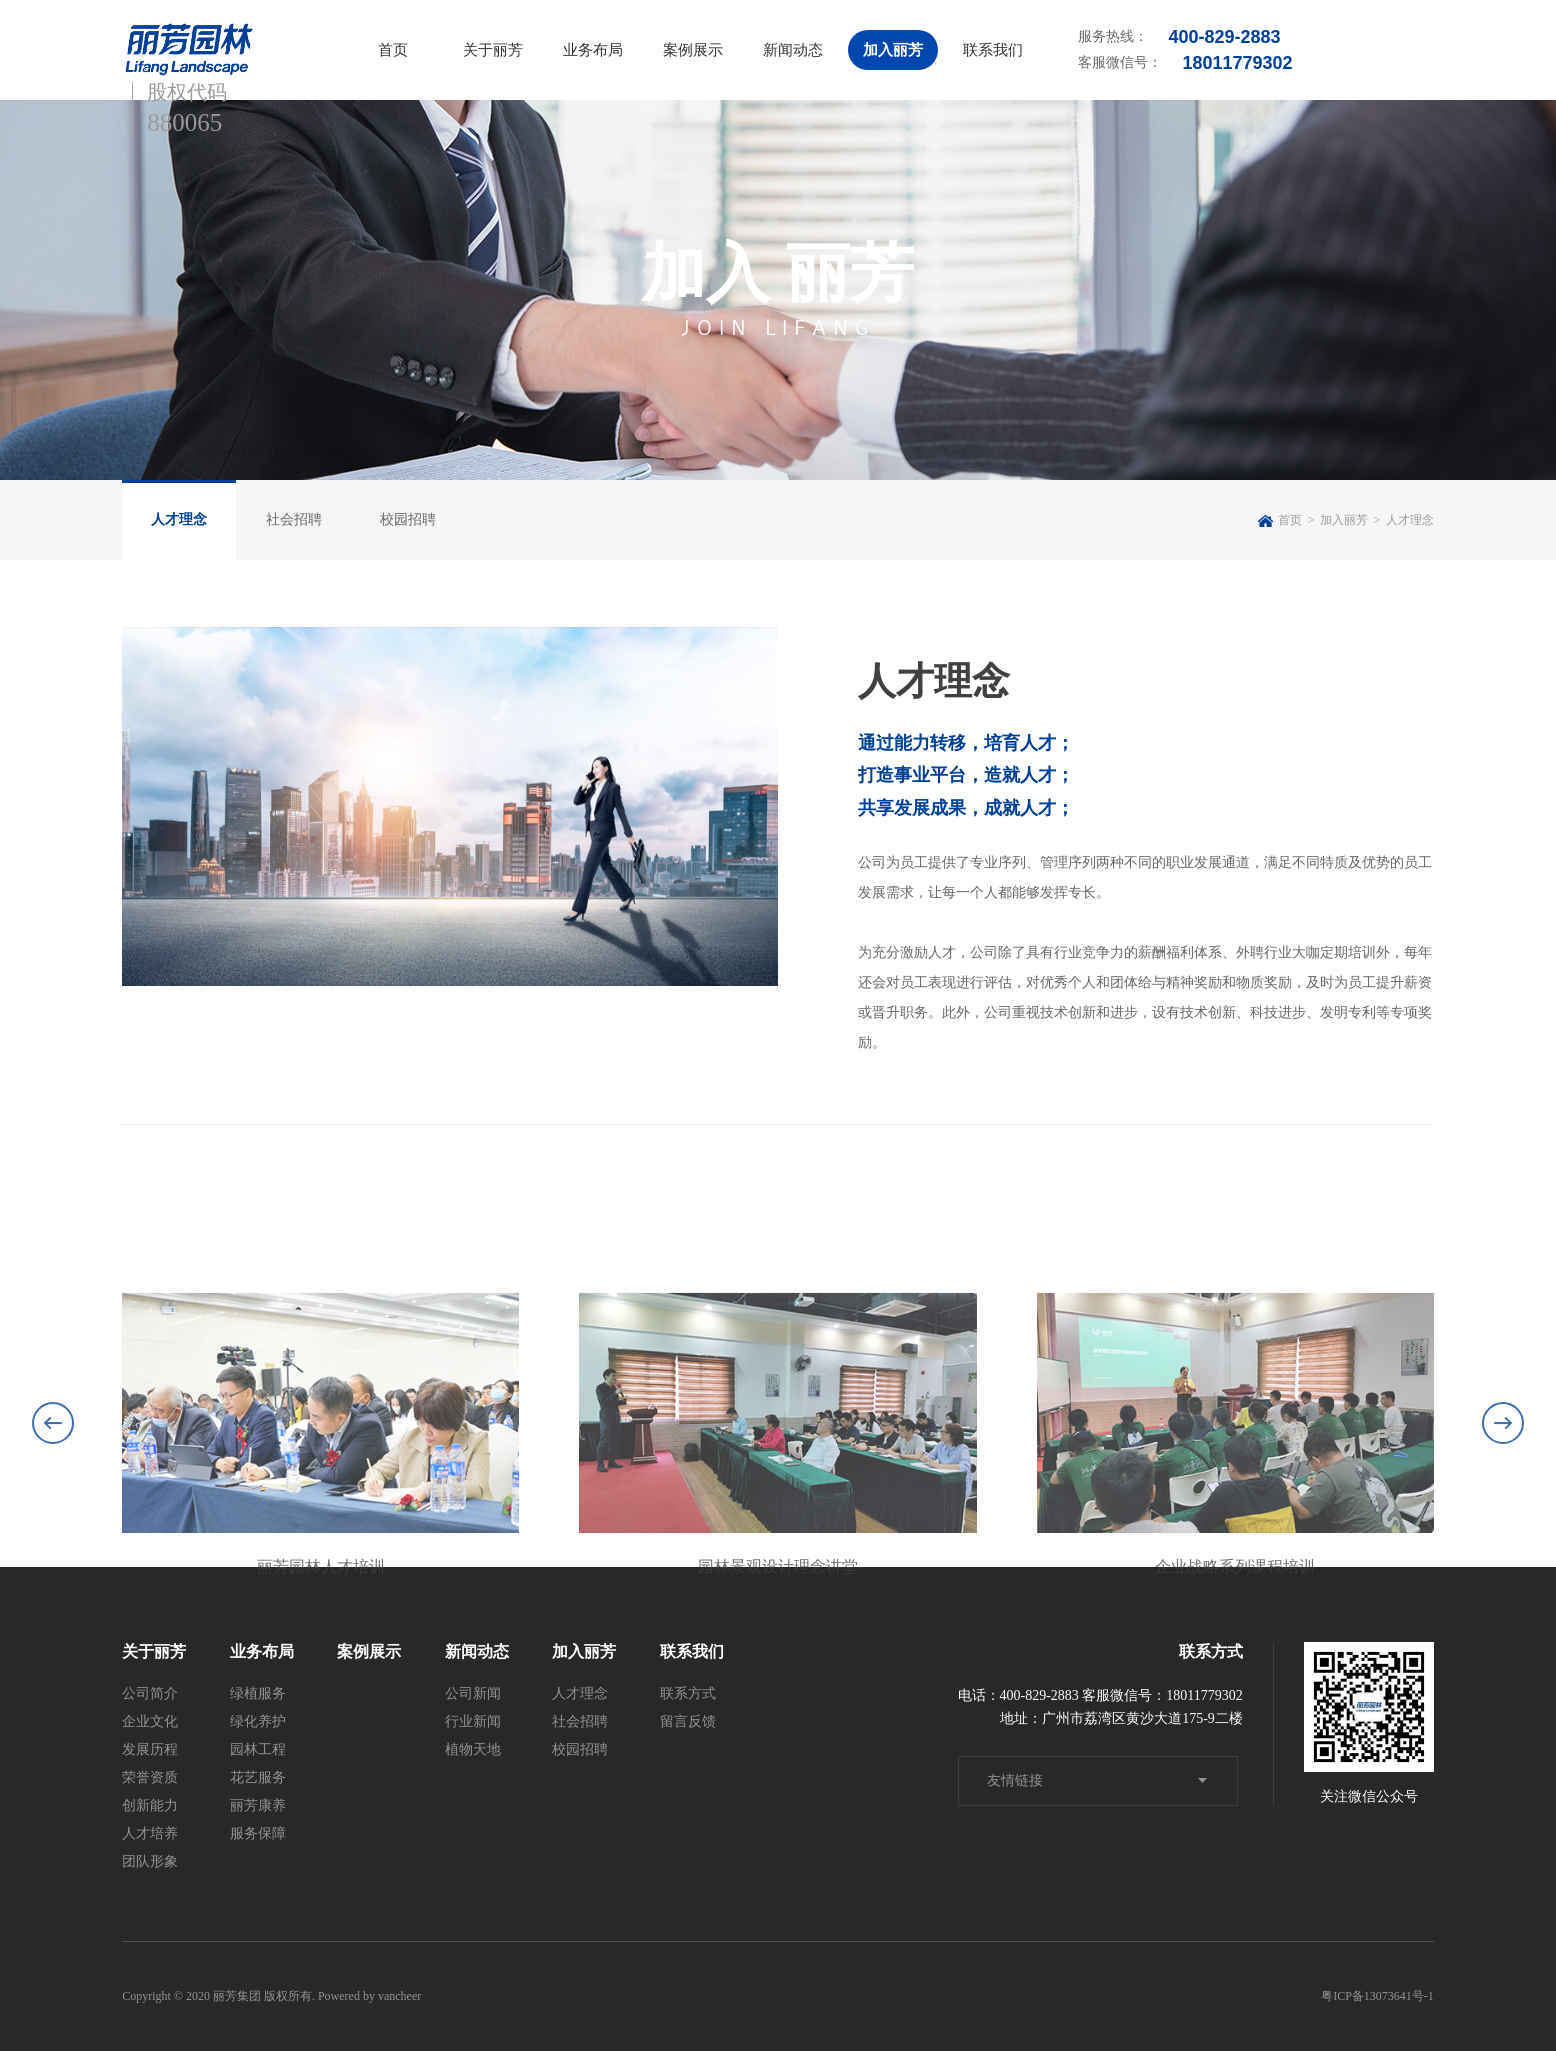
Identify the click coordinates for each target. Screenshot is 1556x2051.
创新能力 (150, 1805)
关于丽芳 (493, 50)
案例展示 (693, 50)
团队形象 (150, 1861)
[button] (1503, 1550)
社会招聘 (294, 519)
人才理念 (179, 519)
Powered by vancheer (369, 1996)
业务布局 (593, 50)
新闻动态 (793, 50)
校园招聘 (408, 519)
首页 (393, 50)
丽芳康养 (258, 1805)
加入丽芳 (893, 50)
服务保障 (258, 1833)
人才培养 (150, 1833)
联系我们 (993, 50)
